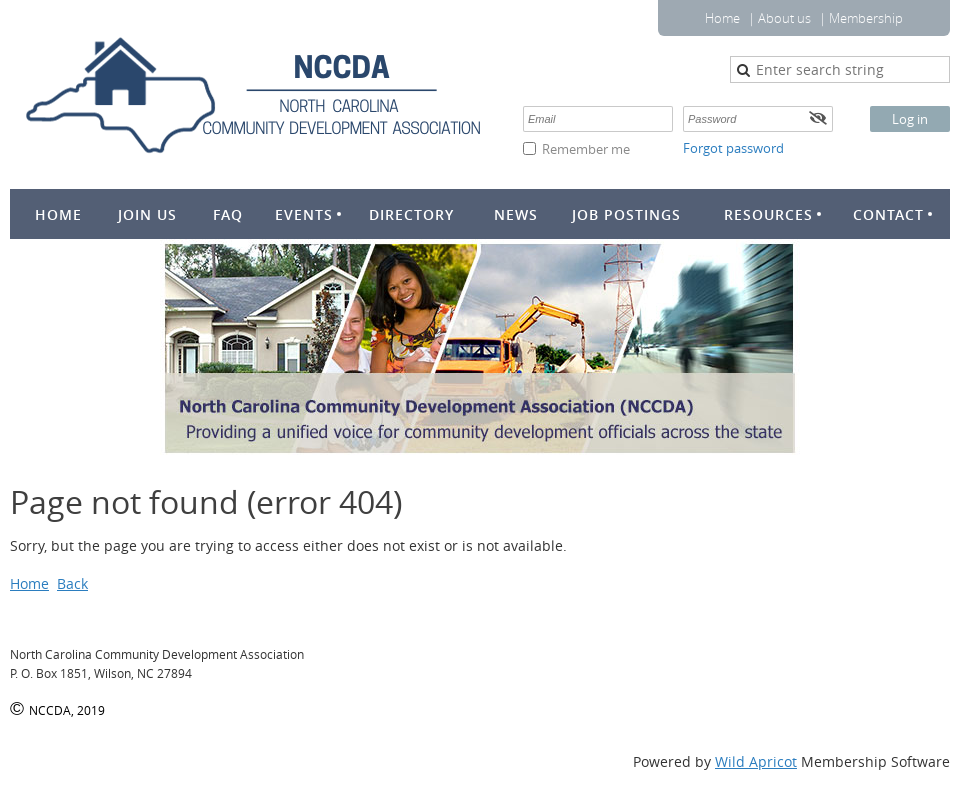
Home (722, 18)
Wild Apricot (756, 761)
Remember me (586, 149)
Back (72, 583)
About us (784, 18)
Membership (866, 18)
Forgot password (733, 148)
